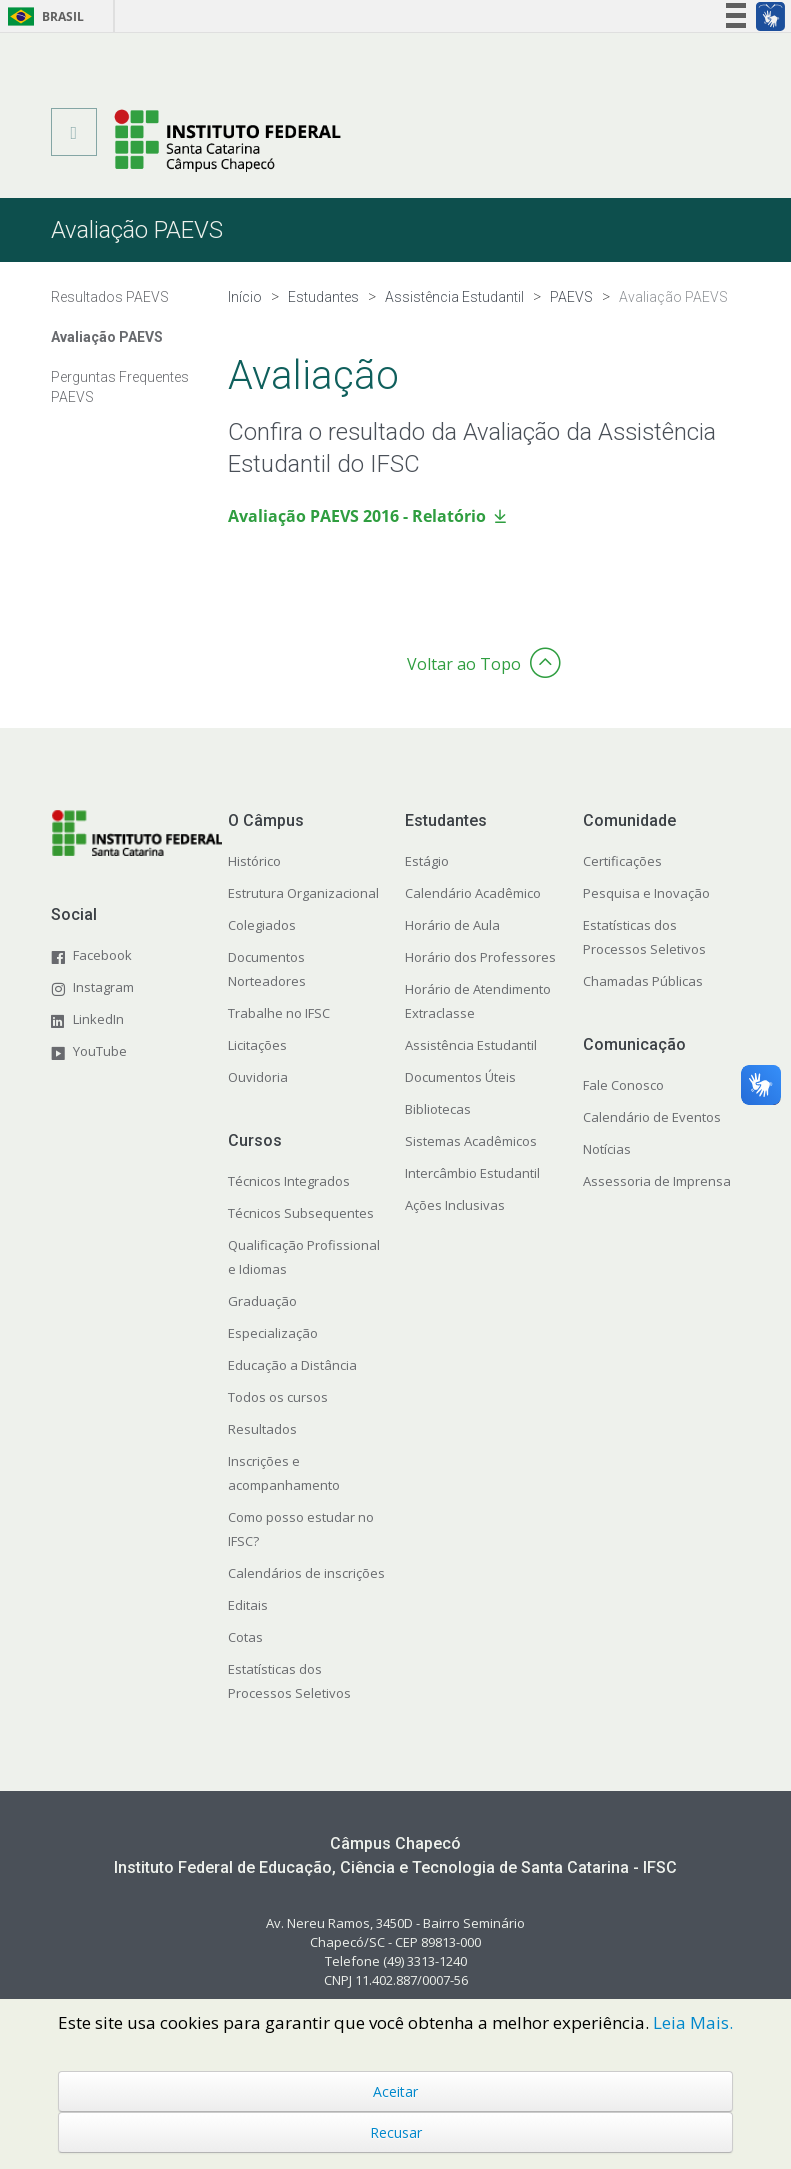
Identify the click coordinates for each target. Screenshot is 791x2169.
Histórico (254, 861)
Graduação (262, 1301)
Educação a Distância (292, 1365)
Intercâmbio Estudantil (472, 1173)
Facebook (102, 955)
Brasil (42, 16)
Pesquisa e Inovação (646, 893)
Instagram (103, 987)
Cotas (245, 1637)
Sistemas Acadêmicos (471, 1141)
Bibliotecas (438, 1109)
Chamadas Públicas (643, 981)
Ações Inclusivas (455, 1205)
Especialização (273, 1333)
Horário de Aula (452, 925)
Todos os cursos (278, 1397)
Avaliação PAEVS (107, 337)
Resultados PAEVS (110, 297)
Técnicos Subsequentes (301, 1213)
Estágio (427, 861)
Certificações (622, 861)
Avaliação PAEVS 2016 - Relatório (357, 516)
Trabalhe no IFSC (279, 1013)
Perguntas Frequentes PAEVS (120, 387)
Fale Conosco (623, 1085)
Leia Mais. (693, 2022)
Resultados (262, 1429)
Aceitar (395, 2091)
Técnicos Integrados (289, 1181)
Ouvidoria (258, 1077)
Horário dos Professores (480, 957)
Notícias (607, 1149)
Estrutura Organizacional (303, 893)
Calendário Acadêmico (473, 893)
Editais (248, 1605)
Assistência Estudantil (471, 1045)
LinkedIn (98, 1019)
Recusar (396, 2132)
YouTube (100, 1051)
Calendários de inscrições (306, 1573)
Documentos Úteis (460, 1077)
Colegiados (262, 925)
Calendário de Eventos (652, 1117)
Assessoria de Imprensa (657, 1181)
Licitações (257, 1045)
